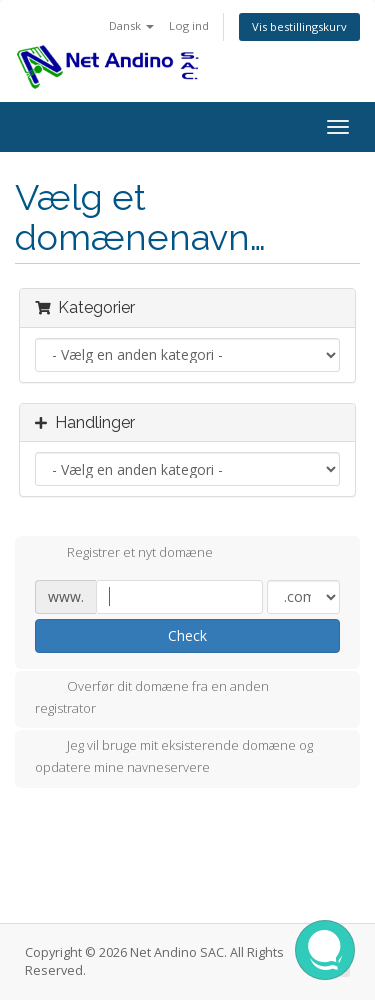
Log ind (189, 25)
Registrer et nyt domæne (124, 554)
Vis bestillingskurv (299, 26)
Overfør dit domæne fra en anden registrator (152, 697)
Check (187, 635)
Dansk (131, 25)
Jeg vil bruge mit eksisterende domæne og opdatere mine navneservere (174, 756)
